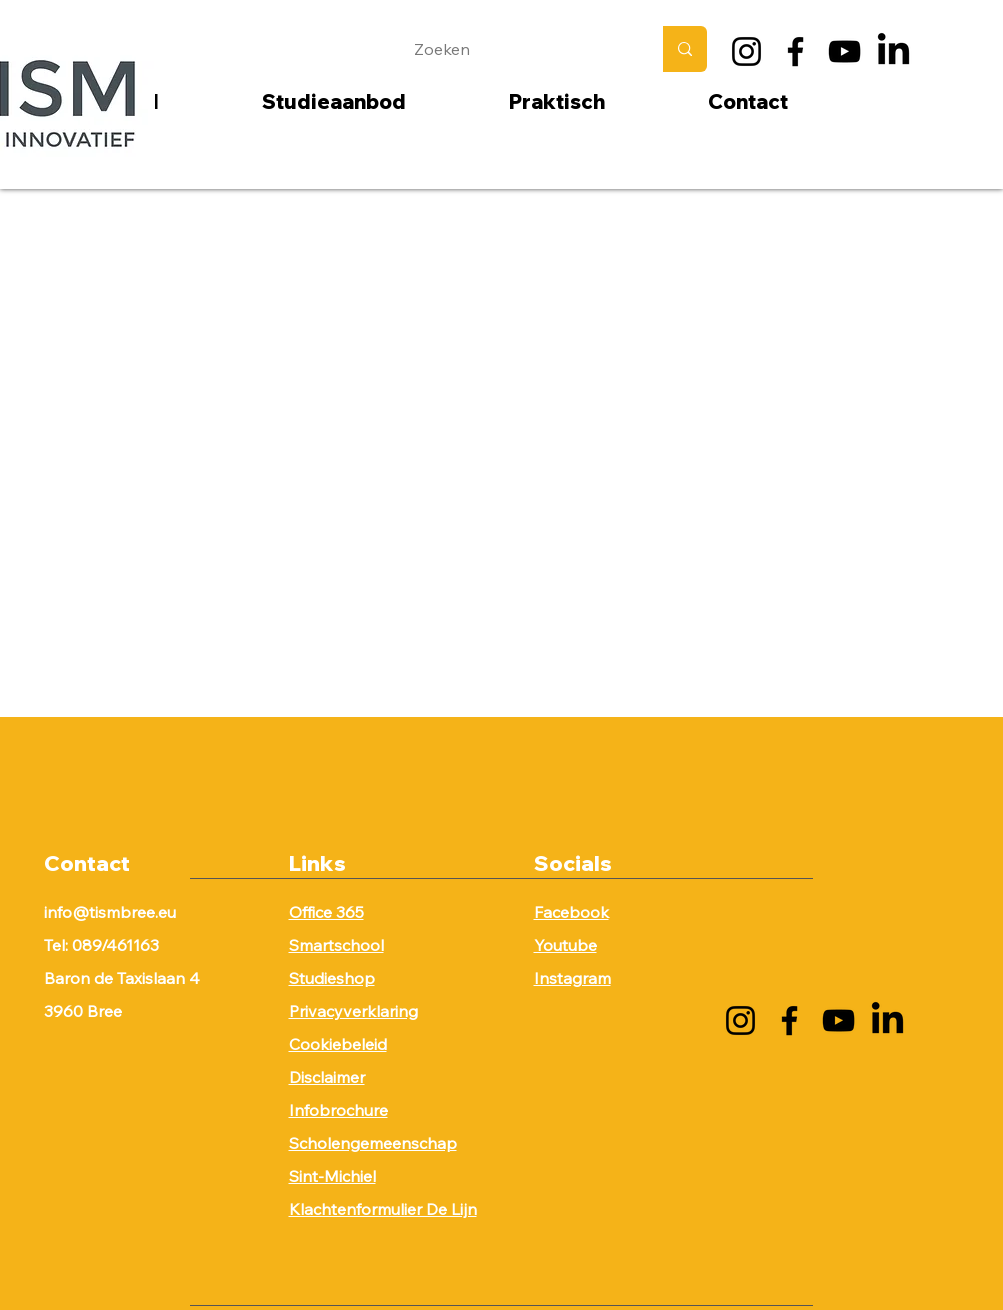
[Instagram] (746, 51)
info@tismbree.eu (110, 912)
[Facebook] (795, 51)
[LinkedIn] (893, 51)
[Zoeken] (517, 49)
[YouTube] (844, 51)
